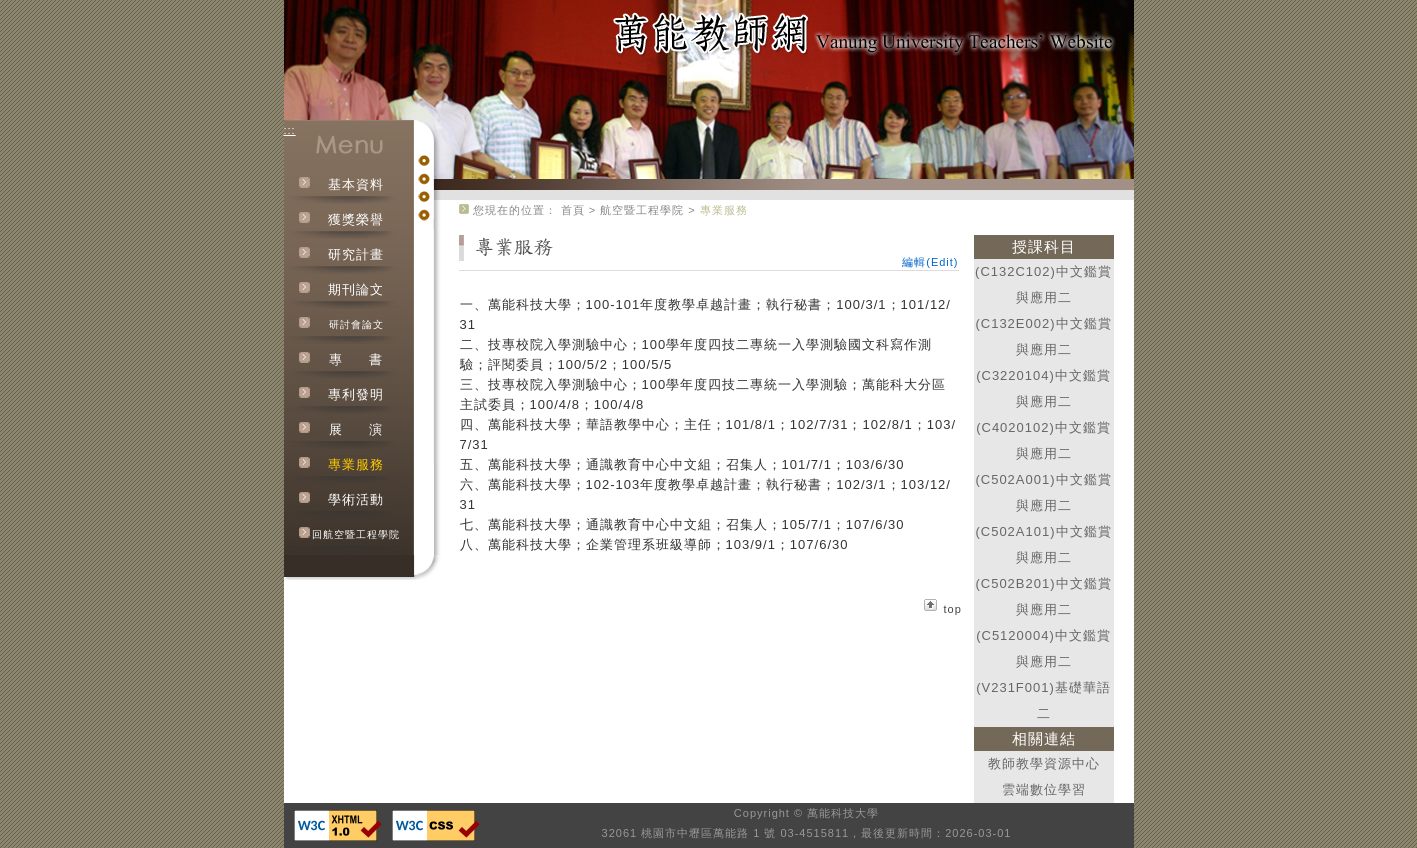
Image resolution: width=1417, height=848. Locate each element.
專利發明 (356, 394)
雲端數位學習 (1044, 789)
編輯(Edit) (930, 262)
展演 (356, 429)
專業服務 (356, 464)
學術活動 (356, 499)
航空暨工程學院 (642, 210)
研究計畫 (356, 254)
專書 (356, 359)
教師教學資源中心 (1044, 763)
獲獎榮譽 (356, 219)
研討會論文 (356, 324)
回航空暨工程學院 (356, 534)
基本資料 (356, 184)
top (953, 609)
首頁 (573, 210)
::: (290, 130)
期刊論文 (356, 289)
